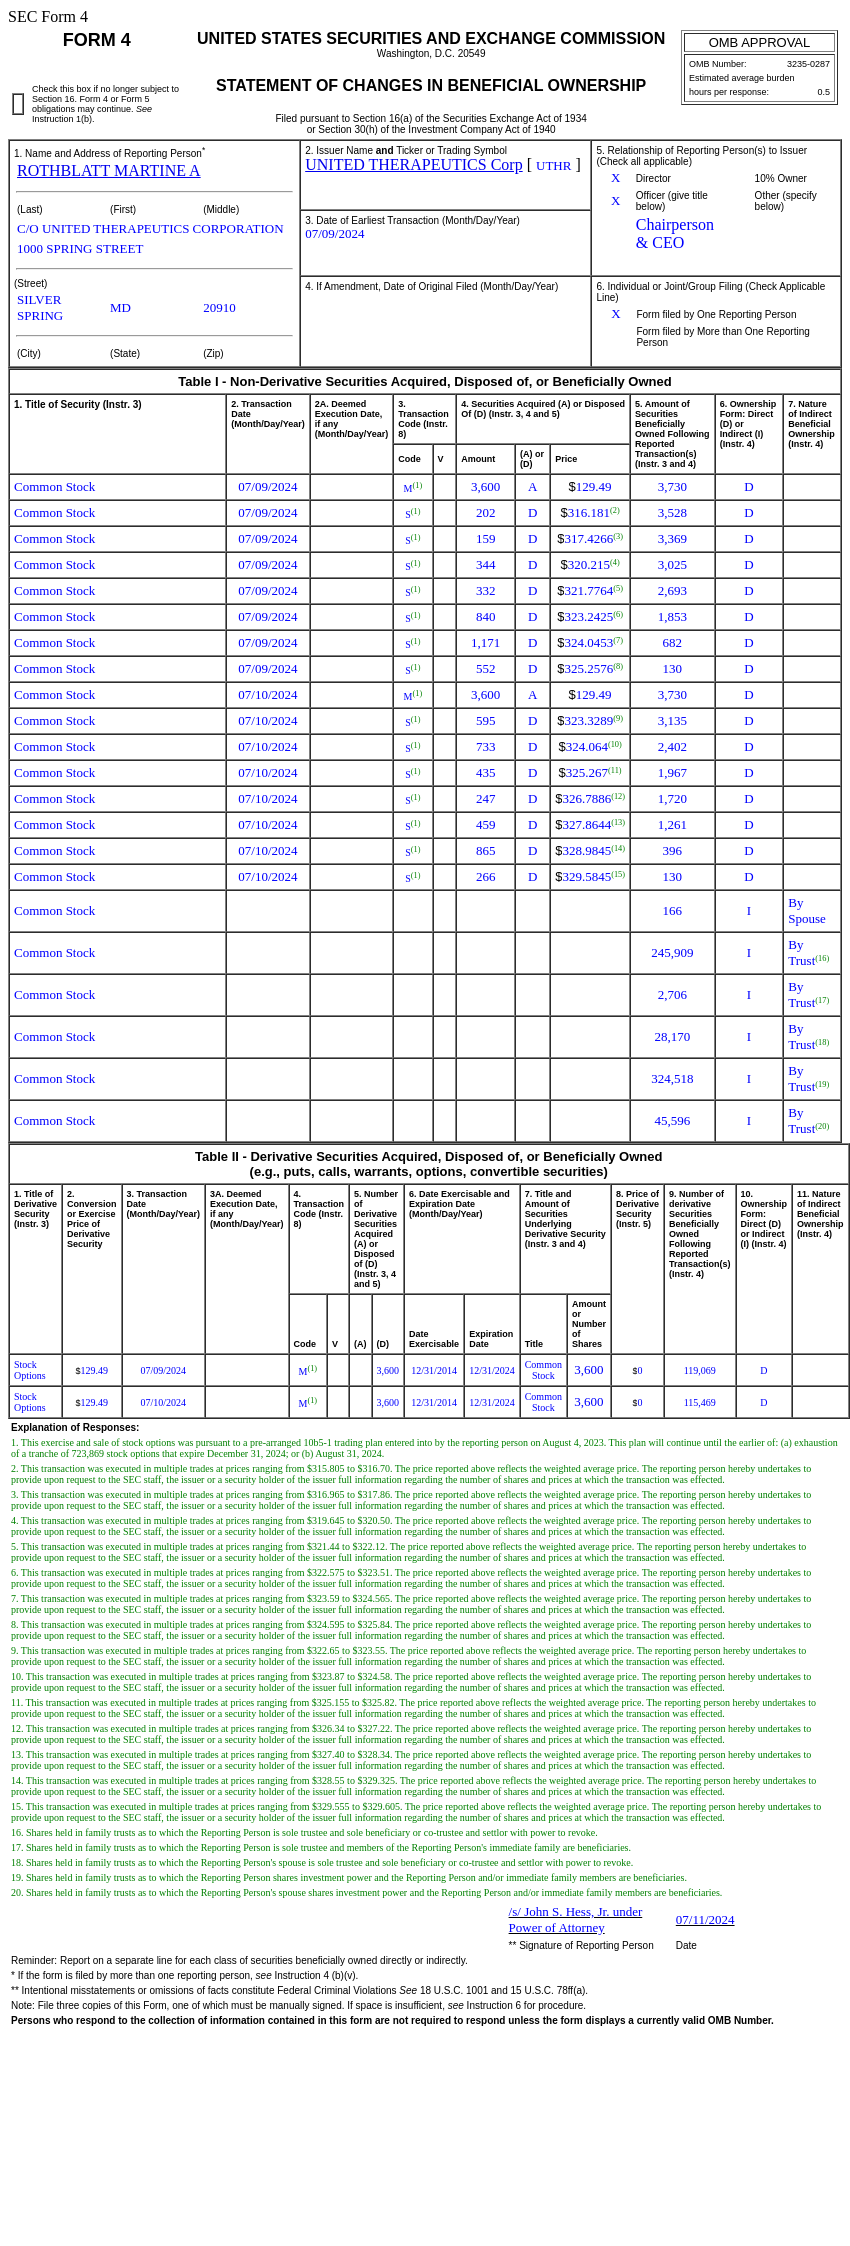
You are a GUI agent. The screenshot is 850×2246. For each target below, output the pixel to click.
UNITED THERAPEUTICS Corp (413, 164)
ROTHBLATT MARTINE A (109, 170)
